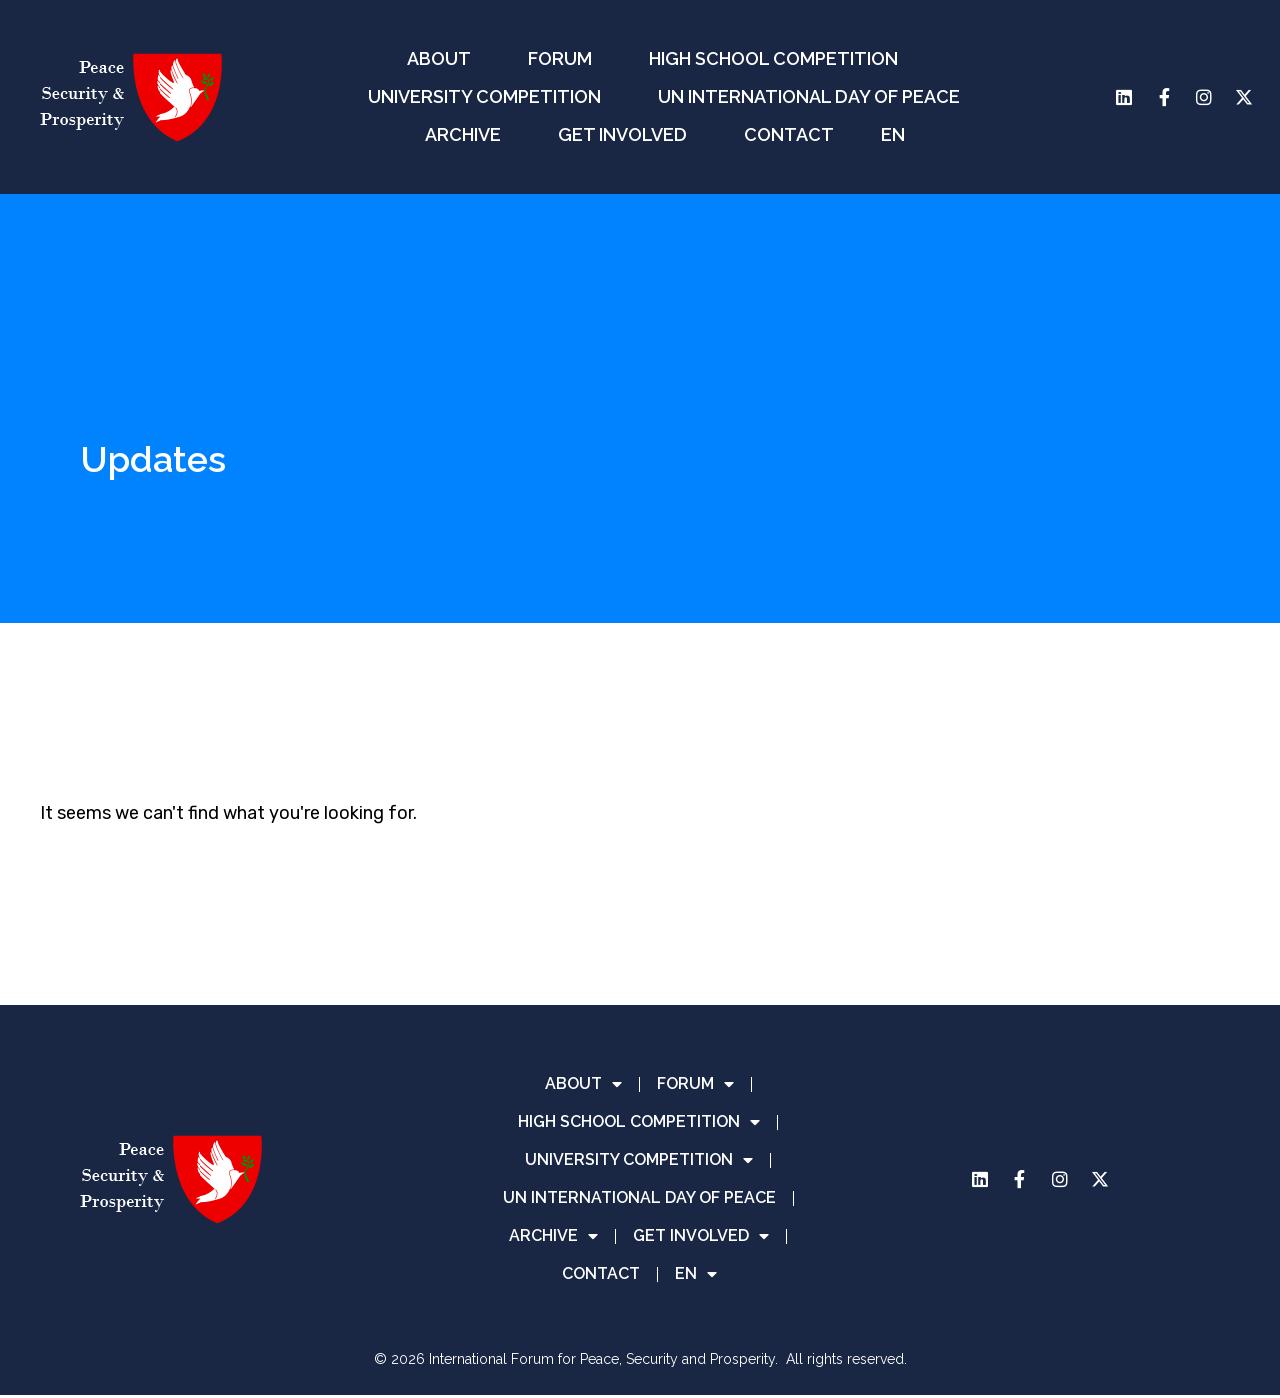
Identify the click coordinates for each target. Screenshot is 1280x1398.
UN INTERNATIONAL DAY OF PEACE (809, 96)
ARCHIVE (468, 134)
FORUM (565, 58)
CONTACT (789, 134)
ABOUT (444, 58)
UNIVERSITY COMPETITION (489, 96)
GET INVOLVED (627, 134)
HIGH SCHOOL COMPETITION (778, 58)
